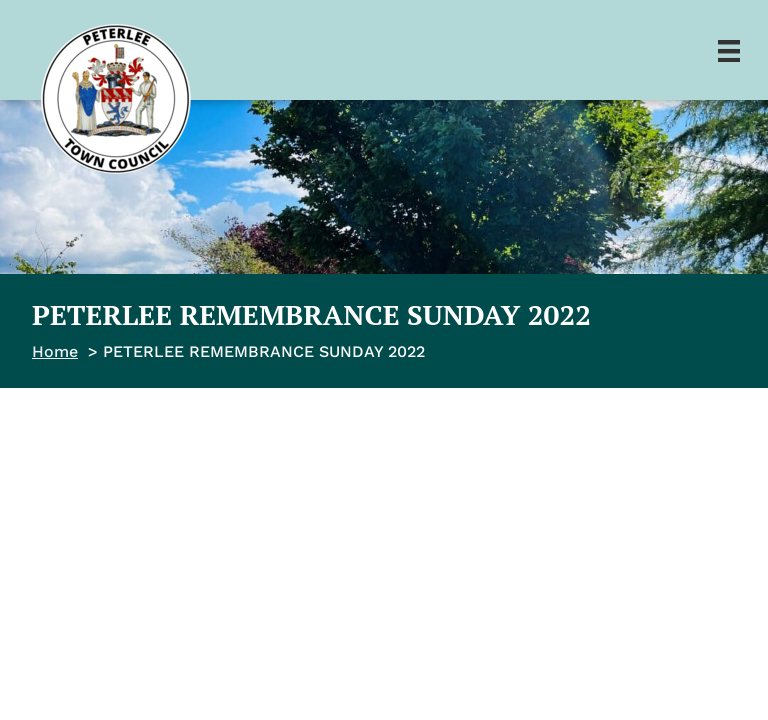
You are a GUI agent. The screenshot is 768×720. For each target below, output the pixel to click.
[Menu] (729, 50)
